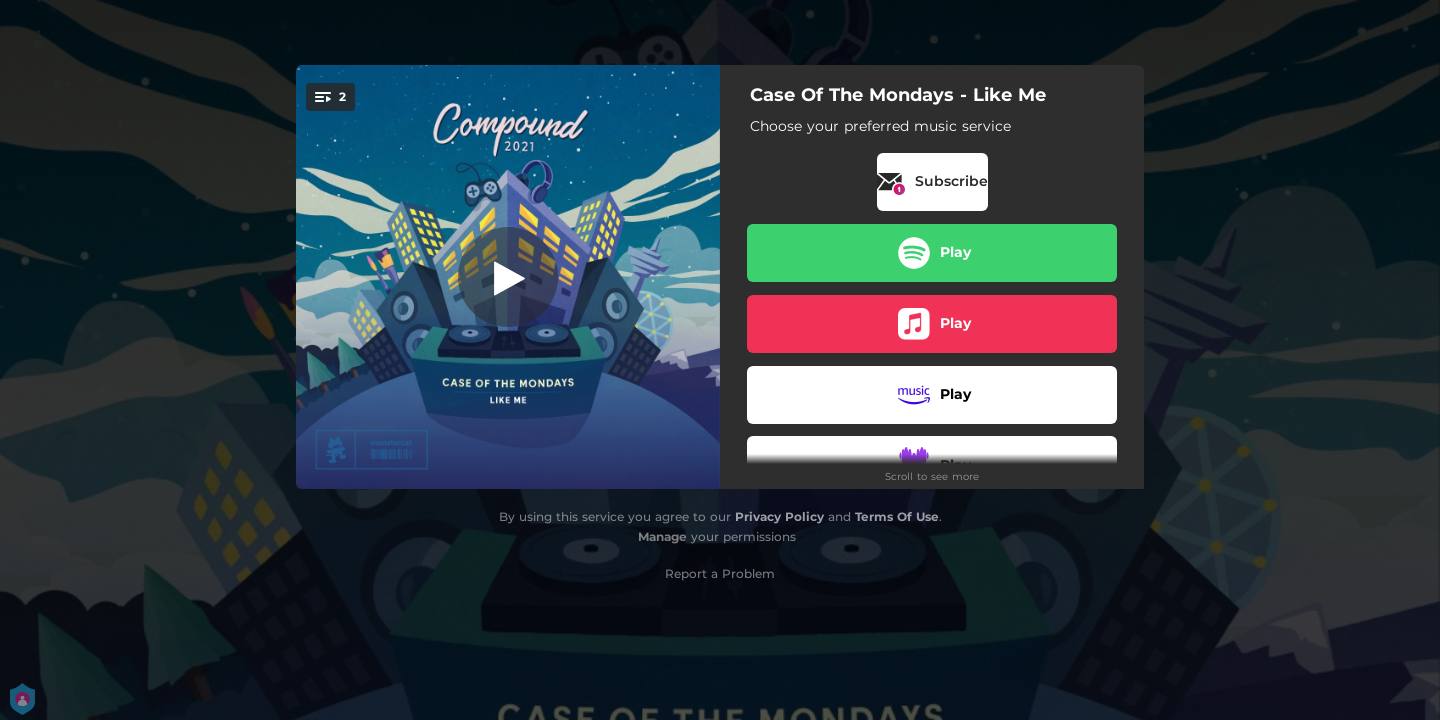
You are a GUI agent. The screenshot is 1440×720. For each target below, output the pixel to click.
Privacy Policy (779, 516)
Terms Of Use (897, 516)
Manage (662, 536)
